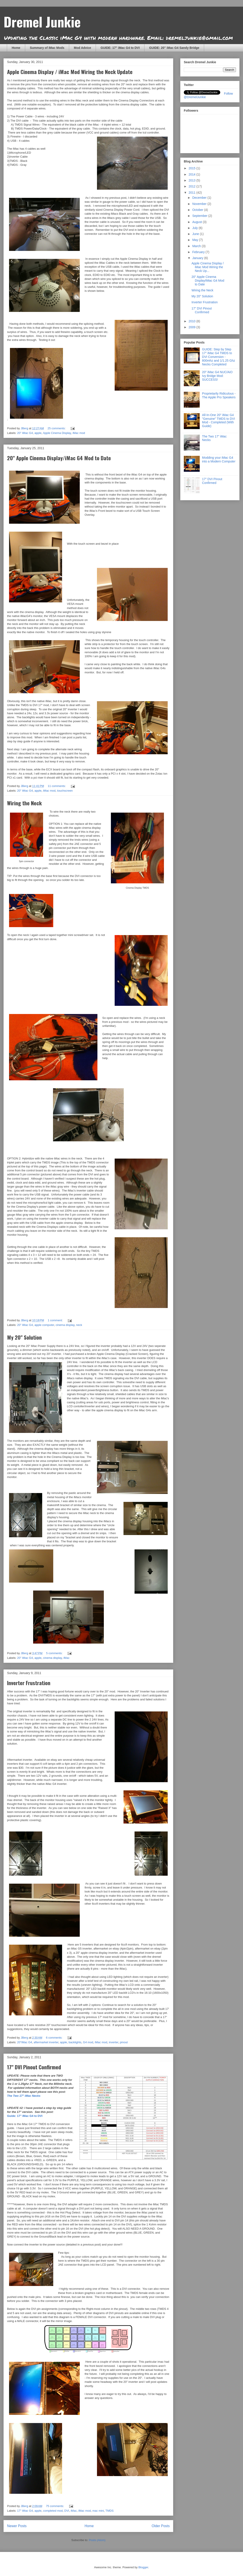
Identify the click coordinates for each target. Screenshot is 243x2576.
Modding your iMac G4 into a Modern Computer (218, 459)
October (198, 210)
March (197, 246)
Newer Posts (17, 2526)
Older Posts (161, 2526)
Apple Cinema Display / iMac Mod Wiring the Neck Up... (208, 267)
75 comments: (55, 2506)
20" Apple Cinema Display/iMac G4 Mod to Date (59, 458)
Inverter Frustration (28, 1683)
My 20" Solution (24, 1337)
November (199, 204)
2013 (192, 180)
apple (38, 433)
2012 (192, 186)
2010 (192, 321)
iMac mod (78, 433)
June (196, 234)
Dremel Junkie (42, 21)
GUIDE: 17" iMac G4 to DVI (120, 48)
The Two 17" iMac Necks (23, 2095)
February (198, 252)
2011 (192, 192)
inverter (113, 2042)
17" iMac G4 (25, 2510)
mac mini (98, 2510)
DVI (66, 2510)
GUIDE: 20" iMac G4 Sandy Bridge (174, 48)
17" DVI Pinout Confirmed (34, 2067)
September (200, 216)
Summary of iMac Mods (47, 48)
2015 (192, 168)
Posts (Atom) (97, 2540)
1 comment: (56, 1320)
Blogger (143, 2567)
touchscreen (65, 790)
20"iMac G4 (24, 2042)
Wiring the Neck (24, 803)
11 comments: (57, 786)
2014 (192, 174)
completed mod (53, 2510)
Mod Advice (82, 48)
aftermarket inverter (46, 2042)
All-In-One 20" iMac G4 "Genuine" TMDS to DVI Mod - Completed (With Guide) (218, 420)
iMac (66, 1657)
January (198, 258)
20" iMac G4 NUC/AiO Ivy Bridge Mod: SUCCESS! (217, 375)
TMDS (109, 2510)
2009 (192, 327)
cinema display (65, 1325)
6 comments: (54, 2037)
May (195, 240)
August (197, 222)
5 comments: (54, 1653)
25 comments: (56, 428)
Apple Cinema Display (57, 433)
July (195, 228)
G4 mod (88, 2042)
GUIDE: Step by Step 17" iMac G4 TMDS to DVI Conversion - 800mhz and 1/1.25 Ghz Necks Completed (218, 357)
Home (16, 48)
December (199, 197)
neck (79, 1325)
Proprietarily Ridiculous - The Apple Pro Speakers (219, 395)
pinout (124, 2042)
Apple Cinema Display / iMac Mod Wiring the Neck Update (70, 72)
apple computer (44, 1325)
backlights (75, 2042)
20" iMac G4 (25, 433)
